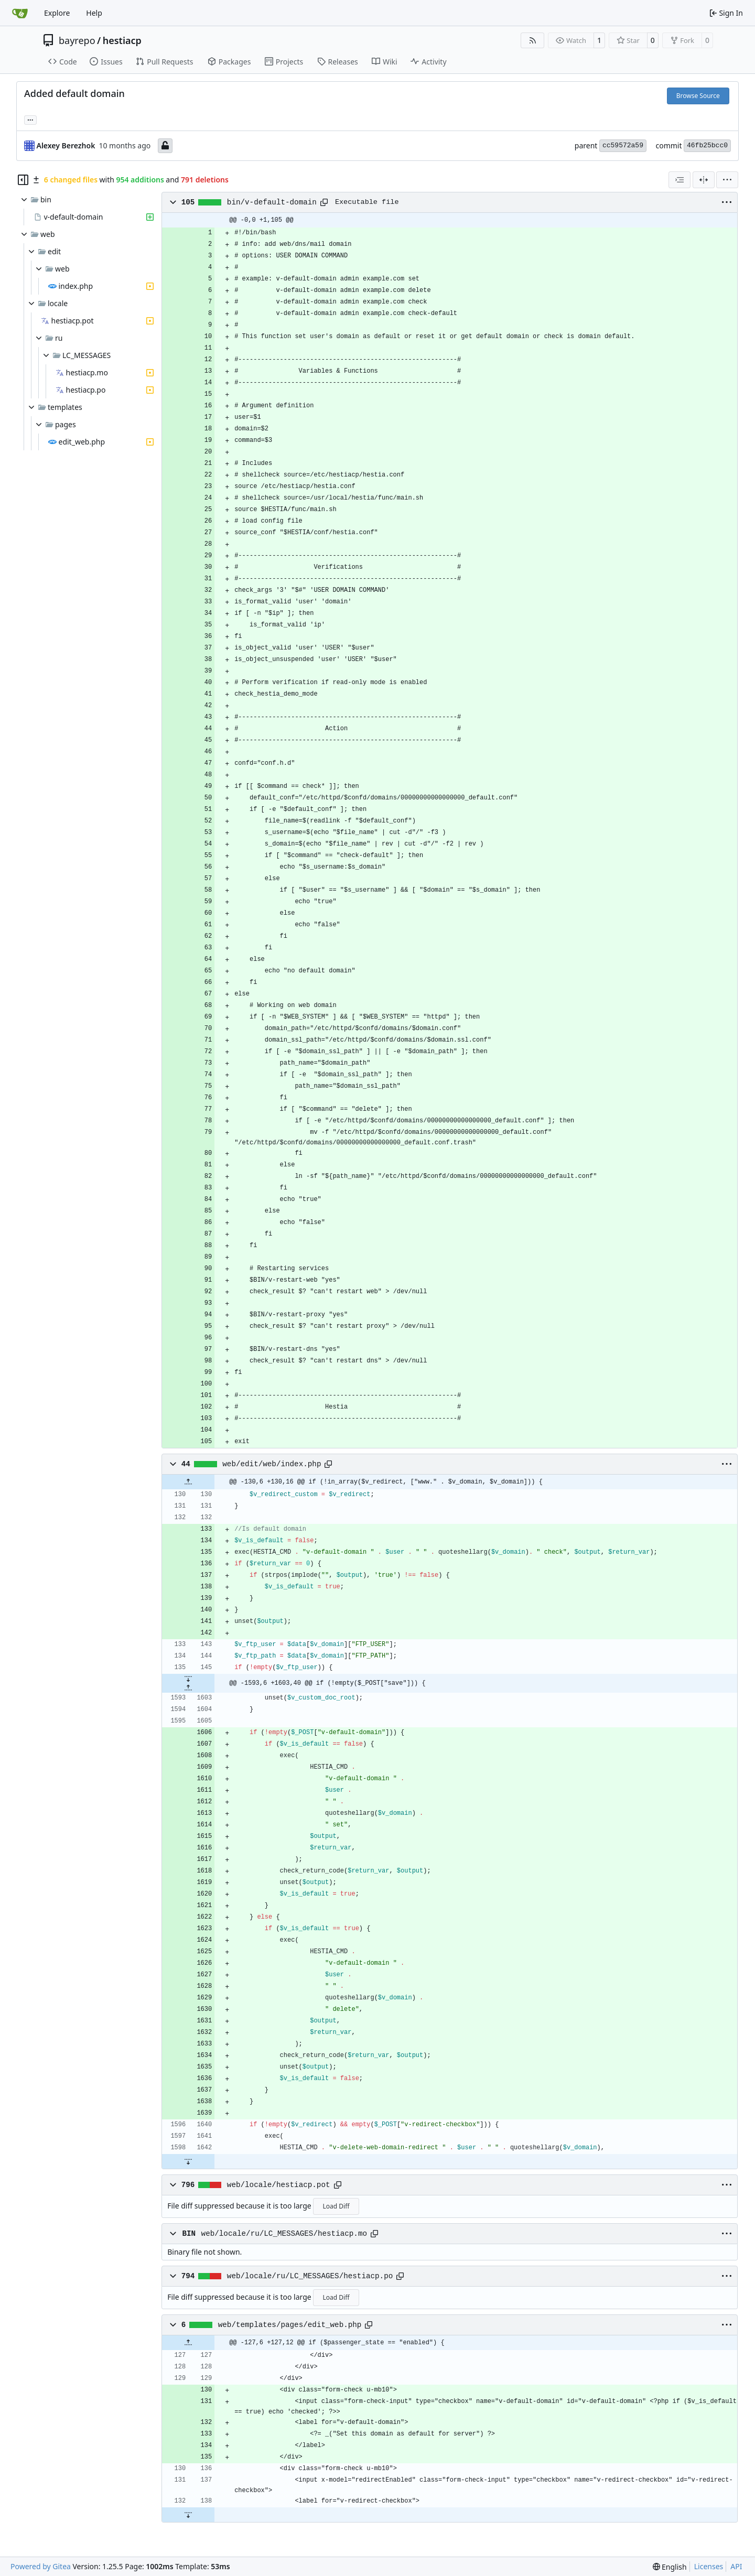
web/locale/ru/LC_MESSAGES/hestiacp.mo (284, 2233)
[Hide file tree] (23, 180)
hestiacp (122, 40)
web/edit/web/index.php (271, 1464)
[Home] (20, 13)
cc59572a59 (622, 145)
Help (94, 13)
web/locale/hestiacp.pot (278, 2185)
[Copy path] (324, 202)
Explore (57, 13)
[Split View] (704, 179)
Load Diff (336, 2206)
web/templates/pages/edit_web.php (290, 2325)
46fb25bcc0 (707, 145)
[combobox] (679, 179)
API (736, 2566)
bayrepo (77, 40)
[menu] (727, 179)
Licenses (709, 2566)
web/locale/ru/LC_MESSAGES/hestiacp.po (310, 2276)
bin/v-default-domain (272, 202)
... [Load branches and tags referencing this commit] (30, 119)
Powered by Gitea (40, 2566)
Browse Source (698, 95)
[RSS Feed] (533, 40)
